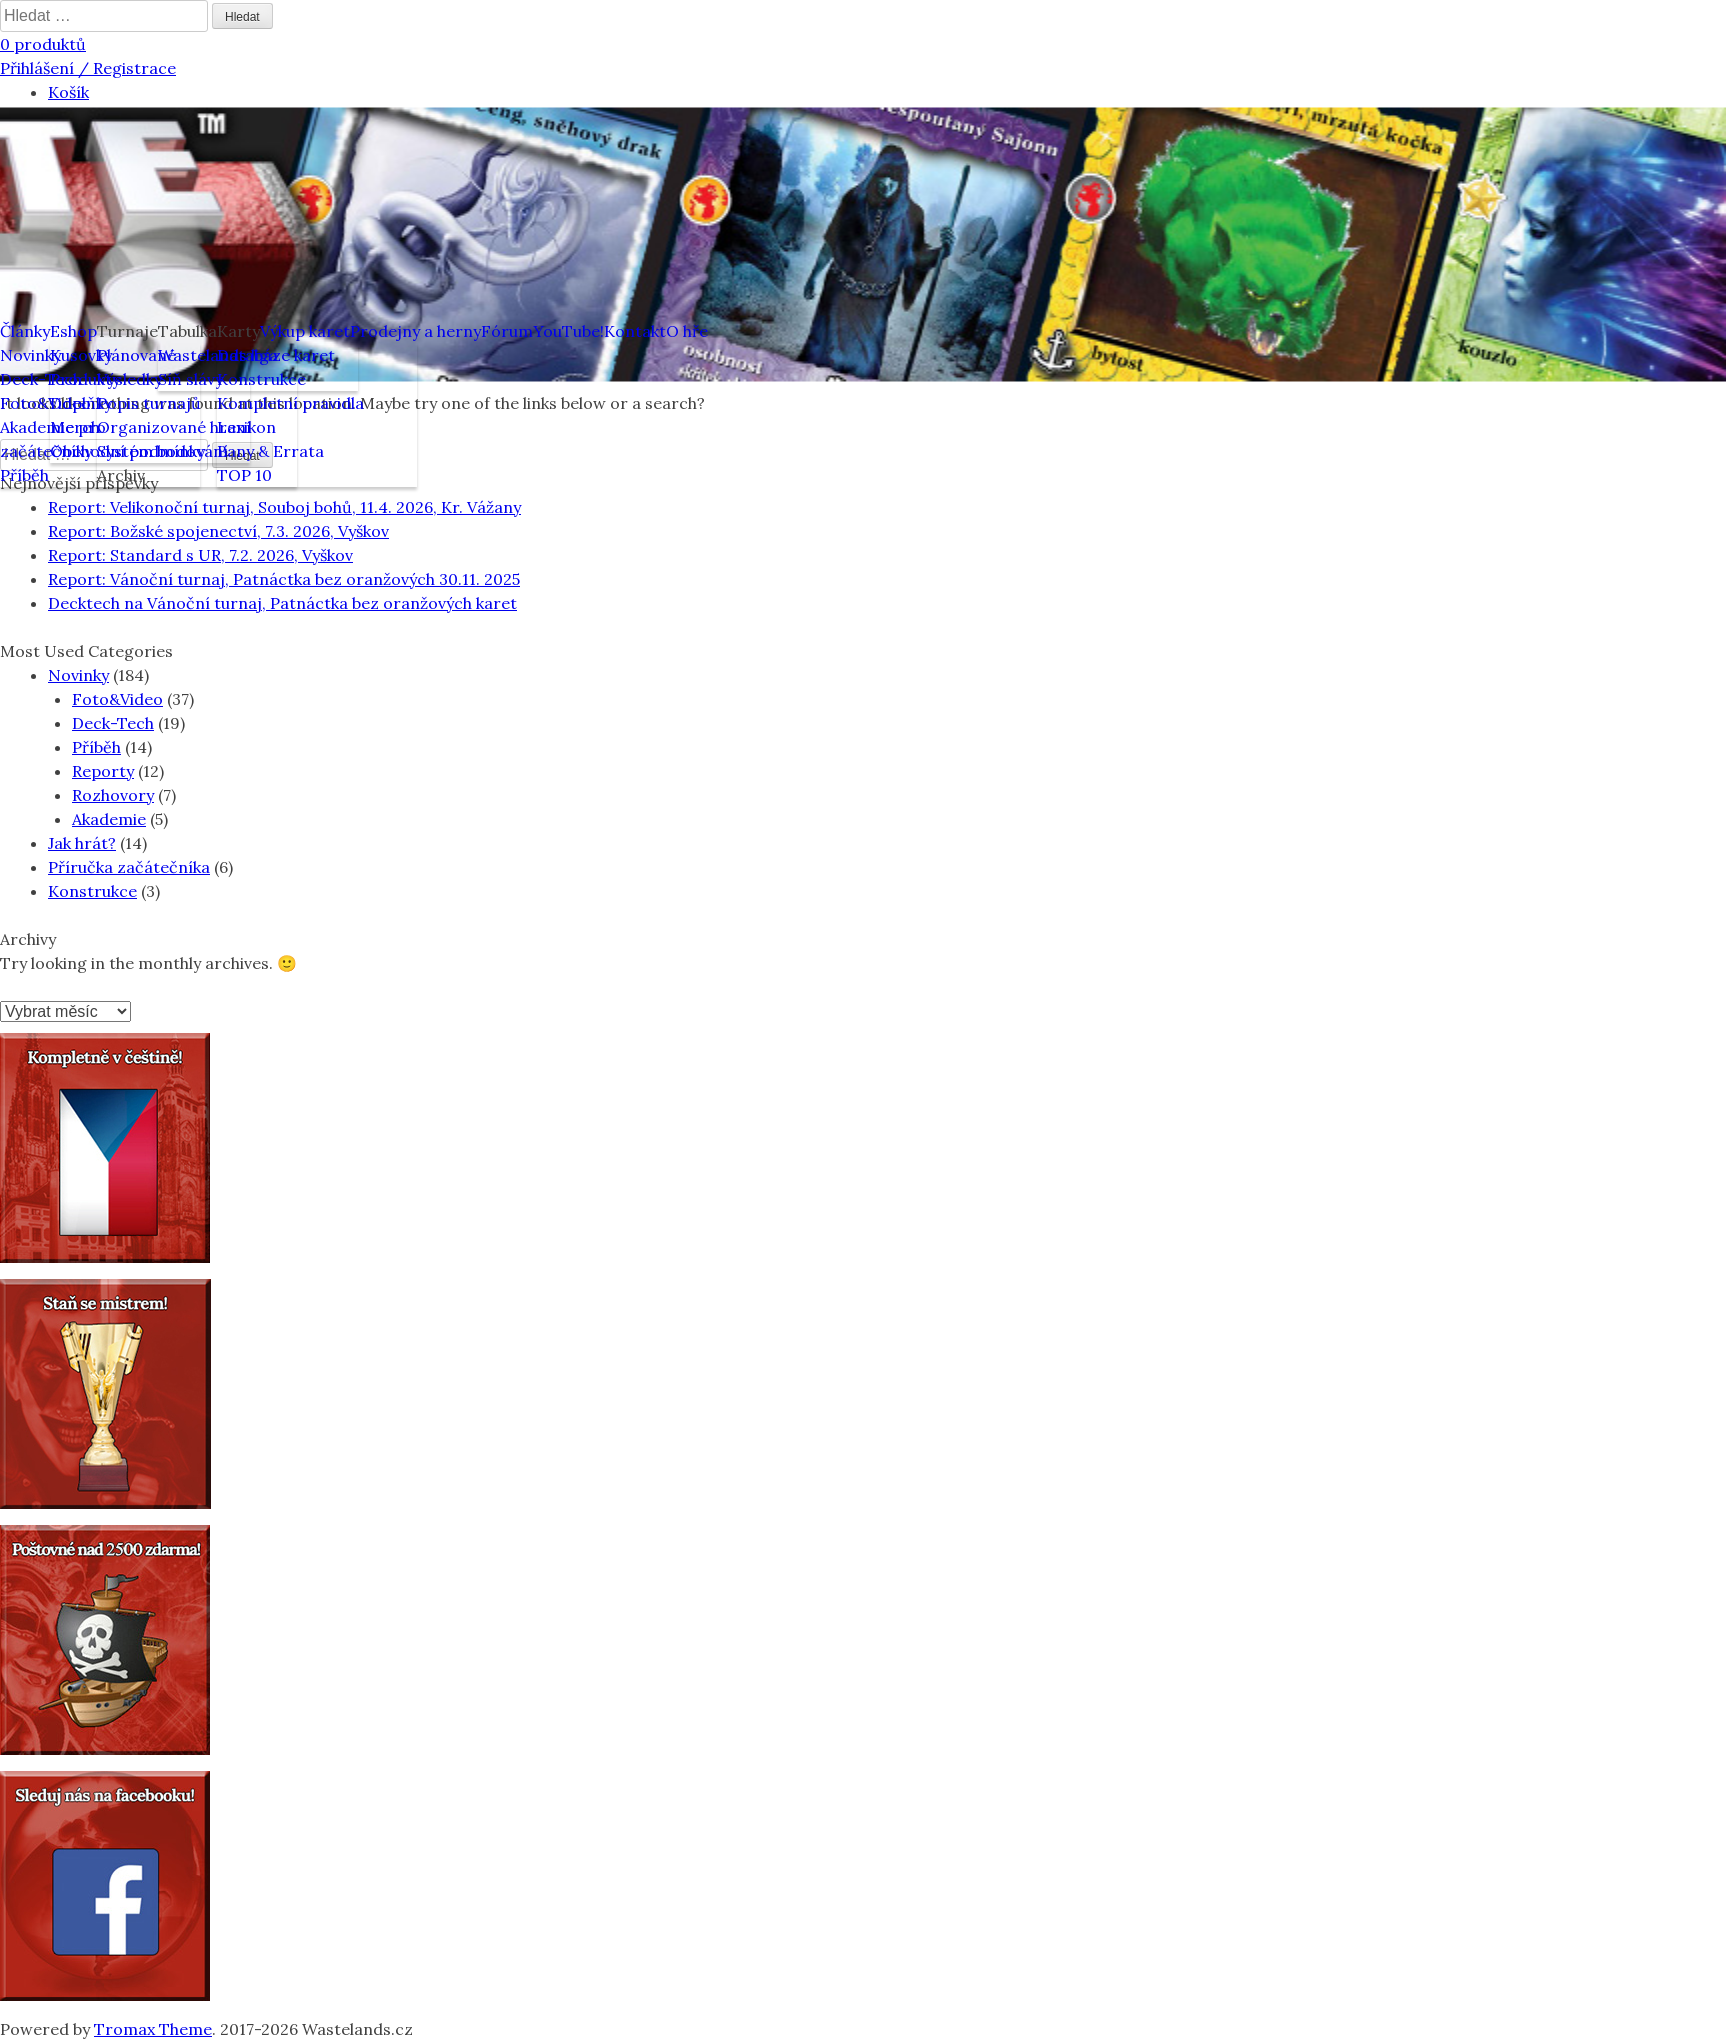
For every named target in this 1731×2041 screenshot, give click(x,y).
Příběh (96, 747)
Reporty (103, 771)
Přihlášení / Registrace (88, 68)
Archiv (121, 475)
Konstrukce (261, 379)
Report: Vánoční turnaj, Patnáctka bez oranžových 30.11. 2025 (284, 579)
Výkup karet (305, 331)
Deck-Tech (113, 723)
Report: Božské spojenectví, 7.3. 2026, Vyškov (218, 531)
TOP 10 (244, 475)
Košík (68, 92)
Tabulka (187, 331)
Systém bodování (162, 451)
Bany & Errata (270, 451)
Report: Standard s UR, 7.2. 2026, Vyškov (200, 555)
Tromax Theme (153, 2029)
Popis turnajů (149, 403)
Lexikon (246, 427)
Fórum (507, 331)
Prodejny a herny (415, 331)
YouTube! (568, 331)
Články (25, 331)
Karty (238, 331)
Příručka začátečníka (129, 867)
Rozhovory (113, 795)
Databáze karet (276, 355)
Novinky (78, 675)
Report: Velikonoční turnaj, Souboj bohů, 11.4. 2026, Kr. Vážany (284, 507)
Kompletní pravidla (290, 403)
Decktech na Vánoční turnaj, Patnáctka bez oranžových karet (282, 603)
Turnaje (127, 331)
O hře (687, 331)
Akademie (109, 819)
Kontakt (635, 331)
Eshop (73, 331)
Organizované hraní (174, 427)
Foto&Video (117, 699)
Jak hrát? (82, 843)
